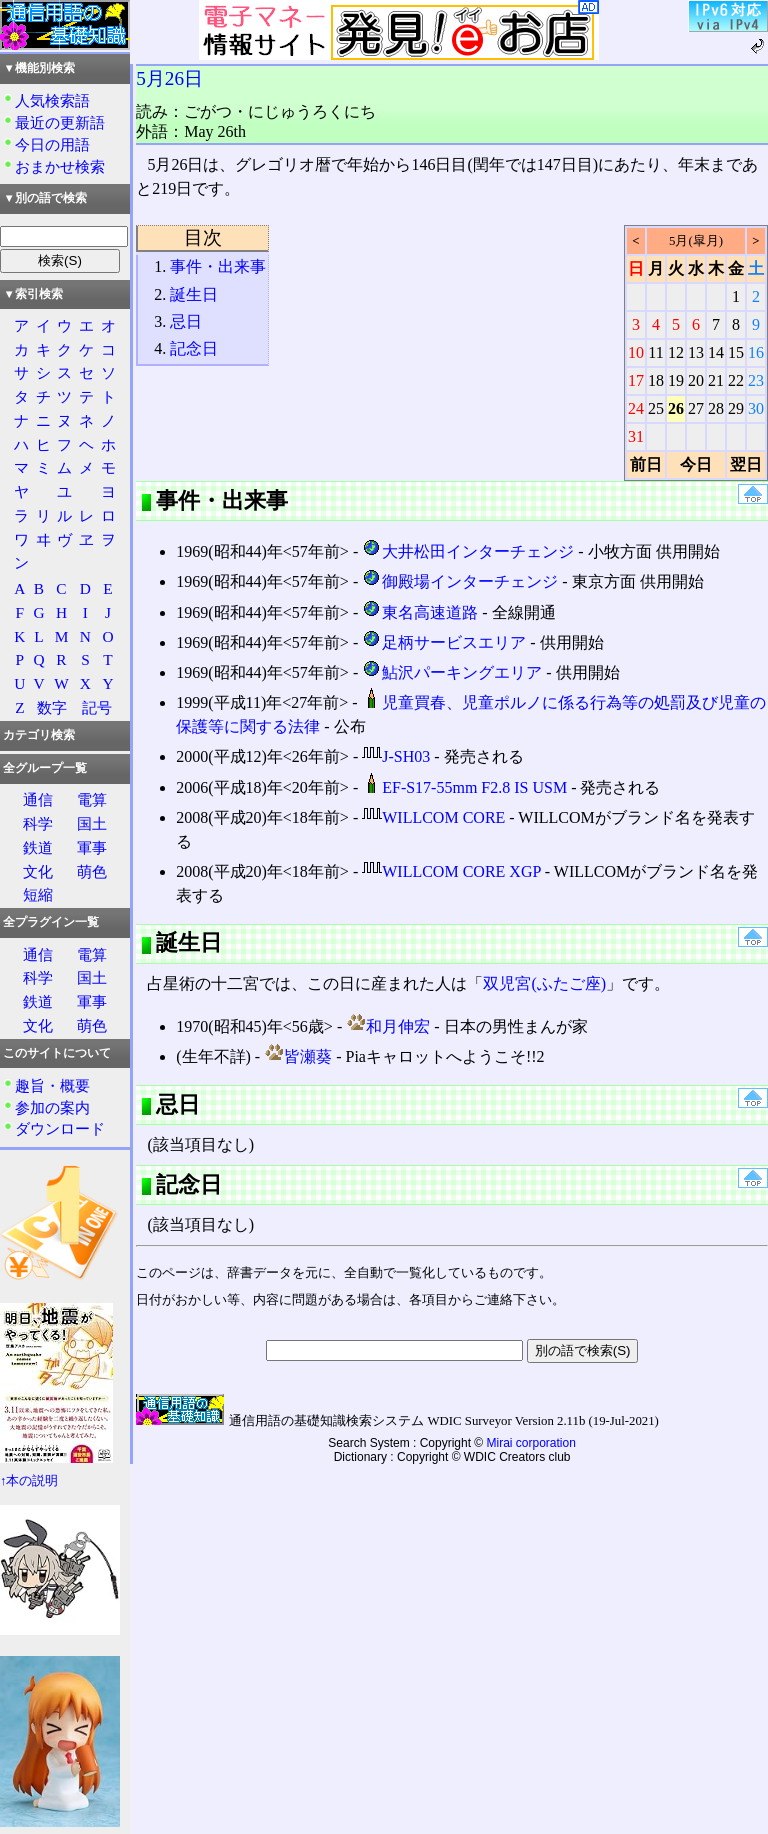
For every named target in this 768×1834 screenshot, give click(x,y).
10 (636, 352)
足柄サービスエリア (444, 642)
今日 (696, 464)
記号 (97, 707)
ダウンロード (60, 1128)
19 (676, 380)
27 (696, 408)
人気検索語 (52, 100)
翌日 (746, 464)
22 (736, 380)
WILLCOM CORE (433, 817)
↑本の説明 (29, 1481)
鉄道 (38, 847)
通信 (38, 799)
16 (756, 352)
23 (756, 380)
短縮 (38, 894)
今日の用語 (52, 144)
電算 (92, 799)
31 (636, 436)
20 (696, 380)
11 (655, 352)
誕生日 (194, 294)
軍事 (92, 847)
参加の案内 (52, 1107)
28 (716, 408)
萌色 (92, 871)
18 (656, 380)
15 (736, 352)
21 (716, 380)
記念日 (194, 348)
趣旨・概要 (52, 1085)
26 (676, 408)
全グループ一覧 (45, 768)
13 (696, 352)
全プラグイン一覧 (51, 922)
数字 (52, 707)
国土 (92, 823)
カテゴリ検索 (39, 735)
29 (736, 408)
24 (636, 408)
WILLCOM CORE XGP (451, 871)
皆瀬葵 (298, 1056)
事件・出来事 (218, 266)
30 (756, 408)
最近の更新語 (60, 122)
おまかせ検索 (60, 166)
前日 (646, 464)
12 (676, 352)
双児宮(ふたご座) (544, 983)
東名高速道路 (420, 612)
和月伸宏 (388, 1026)
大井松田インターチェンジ (468, 551)
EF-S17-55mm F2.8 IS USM (464, 787)
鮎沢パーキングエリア (452, 672)
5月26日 (169, 78)
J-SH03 (396, 756)
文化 (38, 871)
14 (716, 352)
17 (636, 380)
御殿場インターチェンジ (460, 581)
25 (656, 408)
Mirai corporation (531, 1443)
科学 (38, 823)
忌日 (186, 321)
